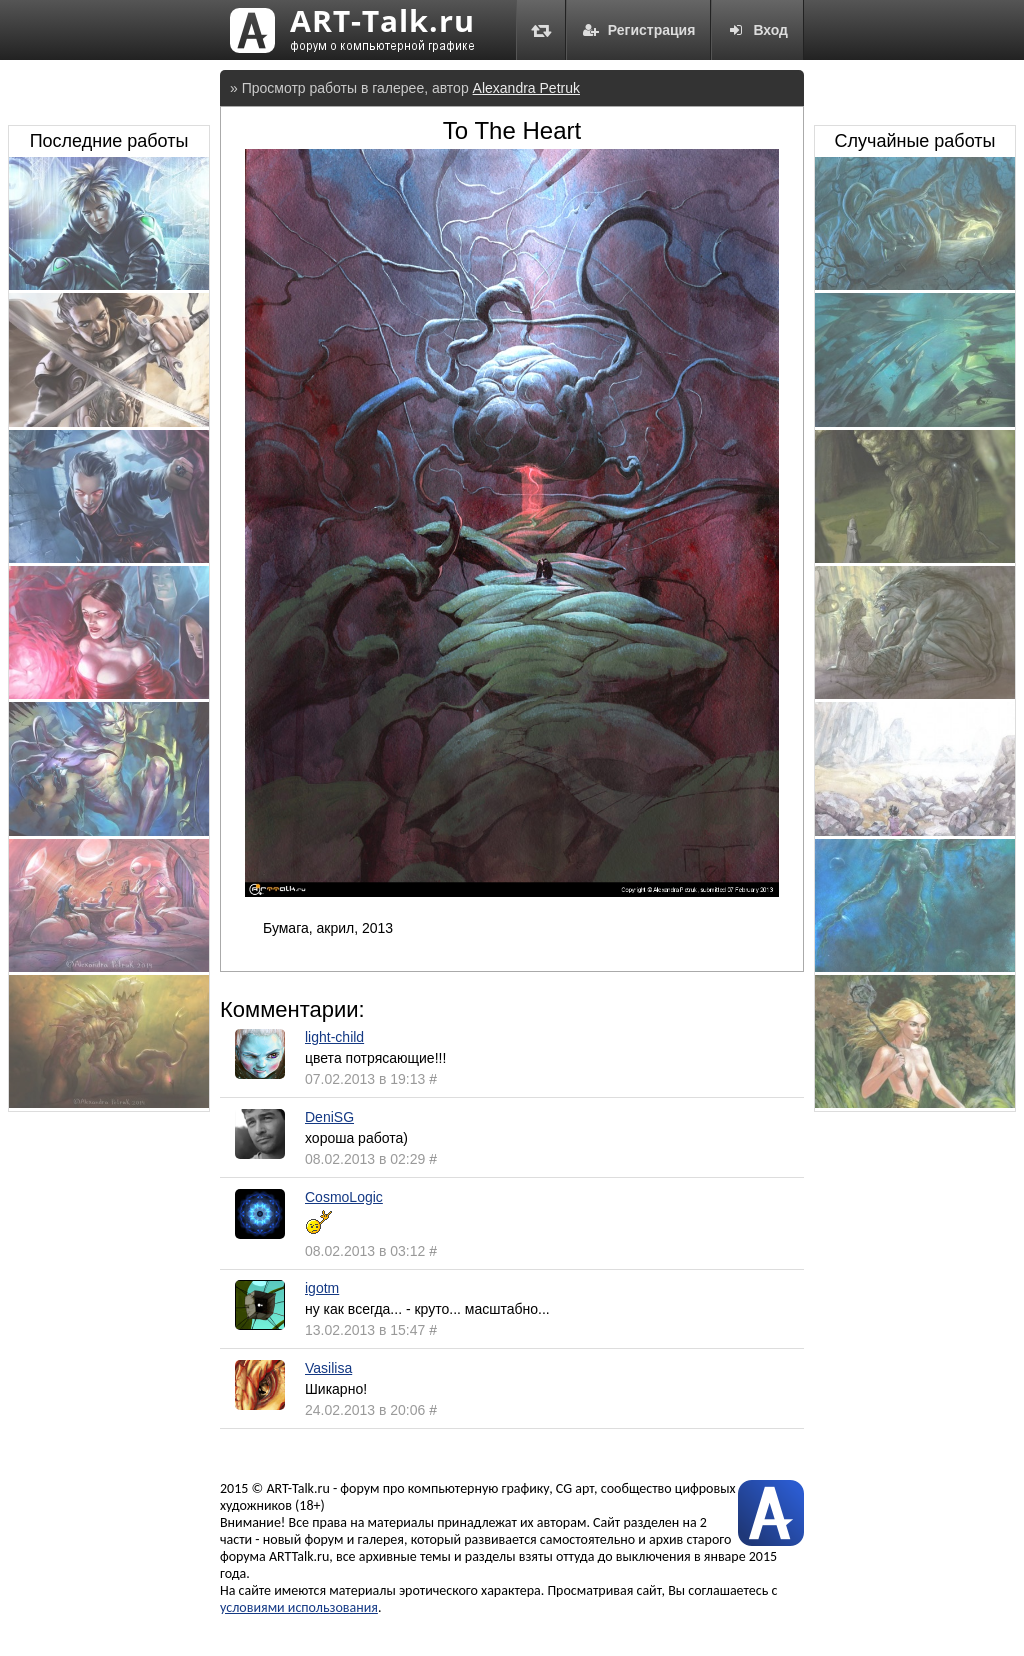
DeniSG (329, 1117)
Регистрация (639, 30)
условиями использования (299, 1607)
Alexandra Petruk (526, 88)
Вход (757, 30)
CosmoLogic (344, 1197)
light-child (334, 1037)
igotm (322, 1288)
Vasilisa (328, 1368)
